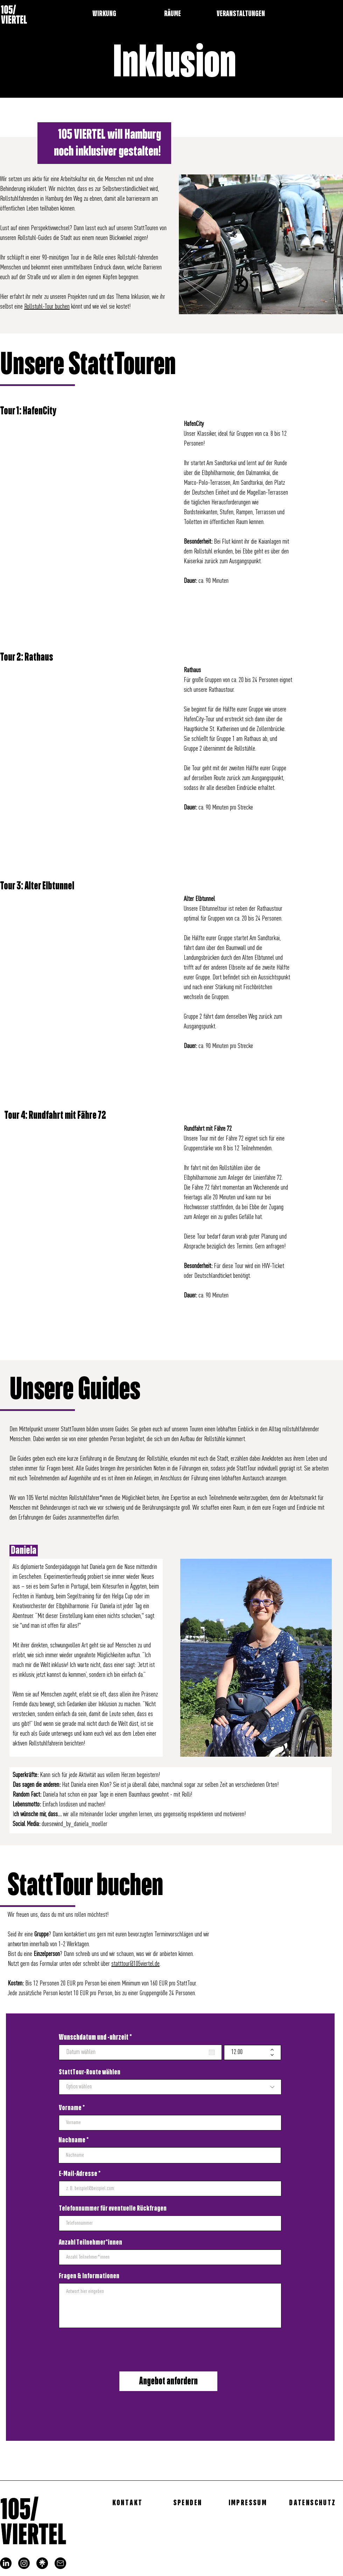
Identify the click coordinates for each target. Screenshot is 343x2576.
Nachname (71, 2140)
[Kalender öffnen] (212, 2052)
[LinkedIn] (6, 2563)
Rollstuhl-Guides (35, 238)
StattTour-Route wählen (89, 2072)
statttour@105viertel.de (135, 1964)
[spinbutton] (247, 2052)
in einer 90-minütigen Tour (52, 257)
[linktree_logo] (42, 2563)
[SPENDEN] (188, 2503)
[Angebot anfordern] (168, 2381)
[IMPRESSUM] (248, 2503)
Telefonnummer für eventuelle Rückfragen (113, 2208)
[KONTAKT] (128, 2503)
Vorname (70, 2108)
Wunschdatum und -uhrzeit (97, 2037)
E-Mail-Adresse (78, 2174)
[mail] (60, 2563)
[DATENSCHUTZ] (313, 2503)
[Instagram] (24, 2563)
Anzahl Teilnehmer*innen (90, 2242)
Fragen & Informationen (89, 2276)
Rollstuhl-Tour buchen (47, 306)
